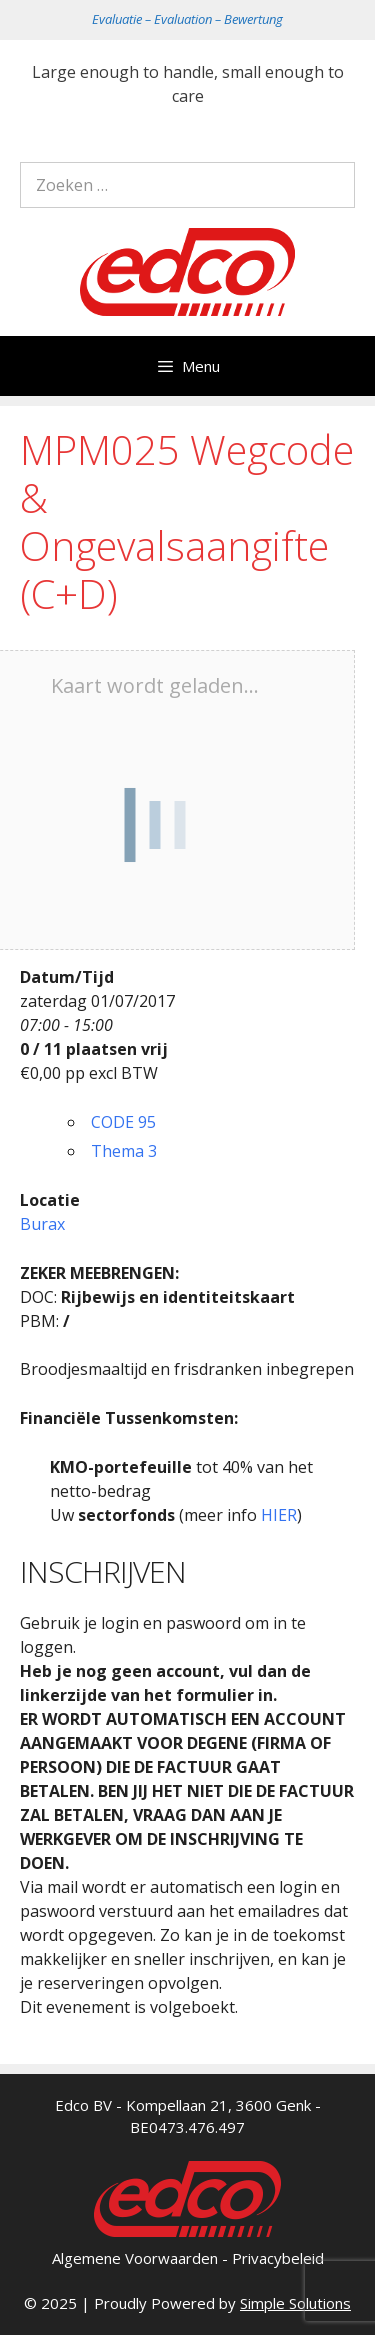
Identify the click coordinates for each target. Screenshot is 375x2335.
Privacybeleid (278, 2258)
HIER (279, 1515)
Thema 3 (124, 1151)
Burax (42, 1224)
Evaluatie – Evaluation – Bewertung (187, 19)
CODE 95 (123, 1122)
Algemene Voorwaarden (135, 2258)
